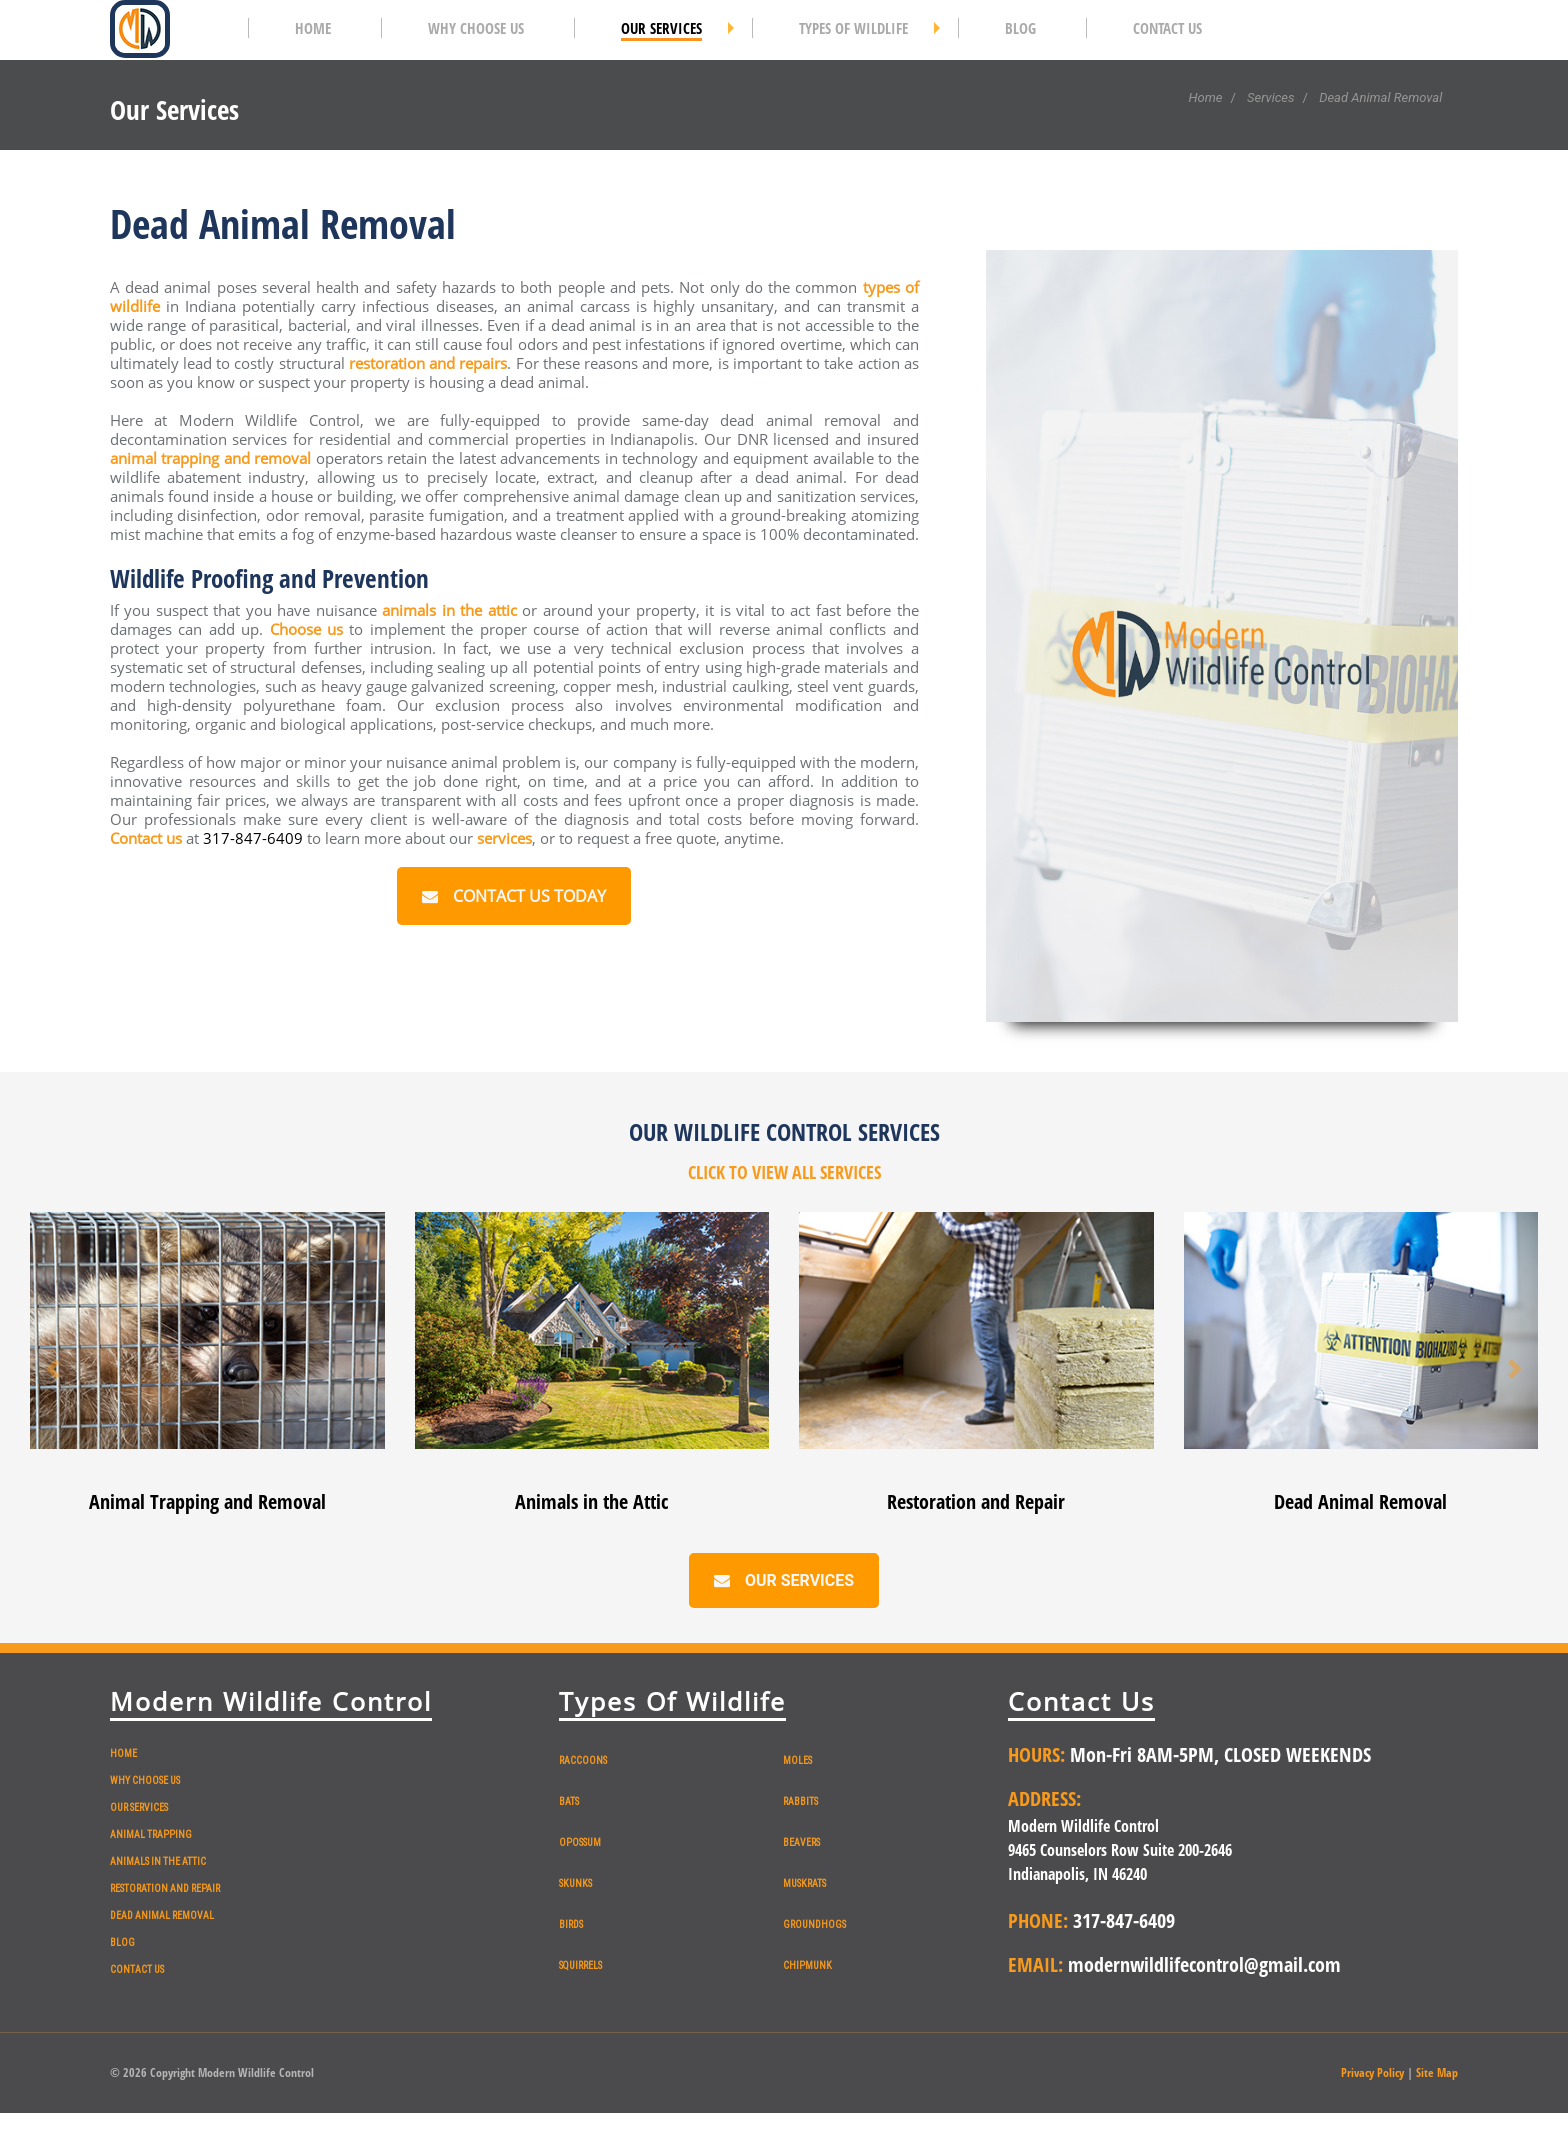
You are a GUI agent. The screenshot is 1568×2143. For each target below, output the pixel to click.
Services (1271, 97)
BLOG (122, 1942)
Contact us (146, 838)
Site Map (1437, 2072)
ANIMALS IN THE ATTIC (158, 1861)
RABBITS (800, 1801)
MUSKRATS (804, 1883)
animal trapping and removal (211, 458)
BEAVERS (801, 1842)
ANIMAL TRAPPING (151, 1834)
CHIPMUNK (807, 1965)
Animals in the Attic (591, 1501)
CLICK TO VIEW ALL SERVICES (784, 1172)
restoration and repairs (428, 363)
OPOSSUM (580, 1842)
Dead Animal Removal (1360, 1501)
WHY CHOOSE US (145, 1780)
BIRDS (571, 1924)
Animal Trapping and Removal (207, 1501)
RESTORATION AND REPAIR (165, 1888)
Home (1205, 97)
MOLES (797, 1760)
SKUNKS (575, 1883)
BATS (569, 1801)
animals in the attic (449, 610)
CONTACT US (137, 1969)
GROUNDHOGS (814, 1924)
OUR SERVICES (139, 1807)
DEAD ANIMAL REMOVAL (162, 1915)
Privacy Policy (1372, 2072)
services (504, 838)
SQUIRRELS (580, 1965)
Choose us (306, 629)
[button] (53, 1368)
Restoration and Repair (976, 1501)
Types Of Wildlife (672, 1701)
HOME (123, 1753)
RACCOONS (583, 1760)
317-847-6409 (255, 838)
